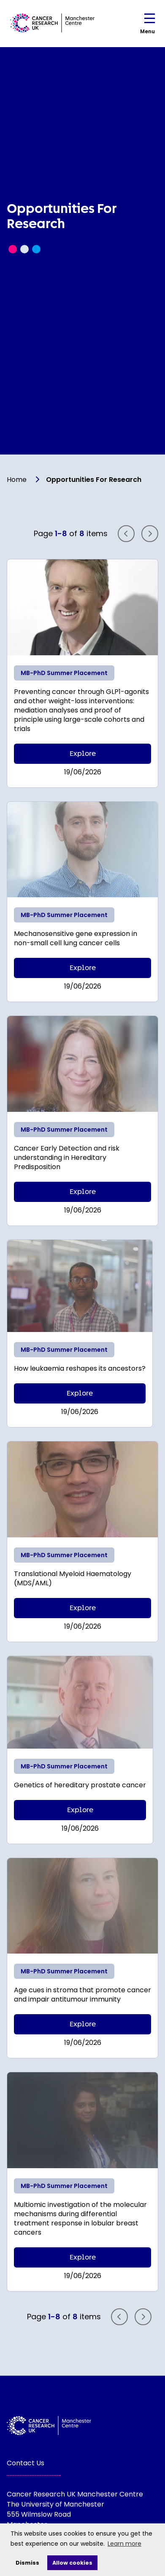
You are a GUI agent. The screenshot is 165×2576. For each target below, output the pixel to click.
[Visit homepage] (52, 22)
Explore (83, 753)
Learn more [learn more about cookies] (124, 2543)
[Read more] (82, 607)
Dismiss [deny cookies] (27, 2562)
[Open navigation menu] (149, 20)
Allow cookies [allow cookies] (72, 2562)
